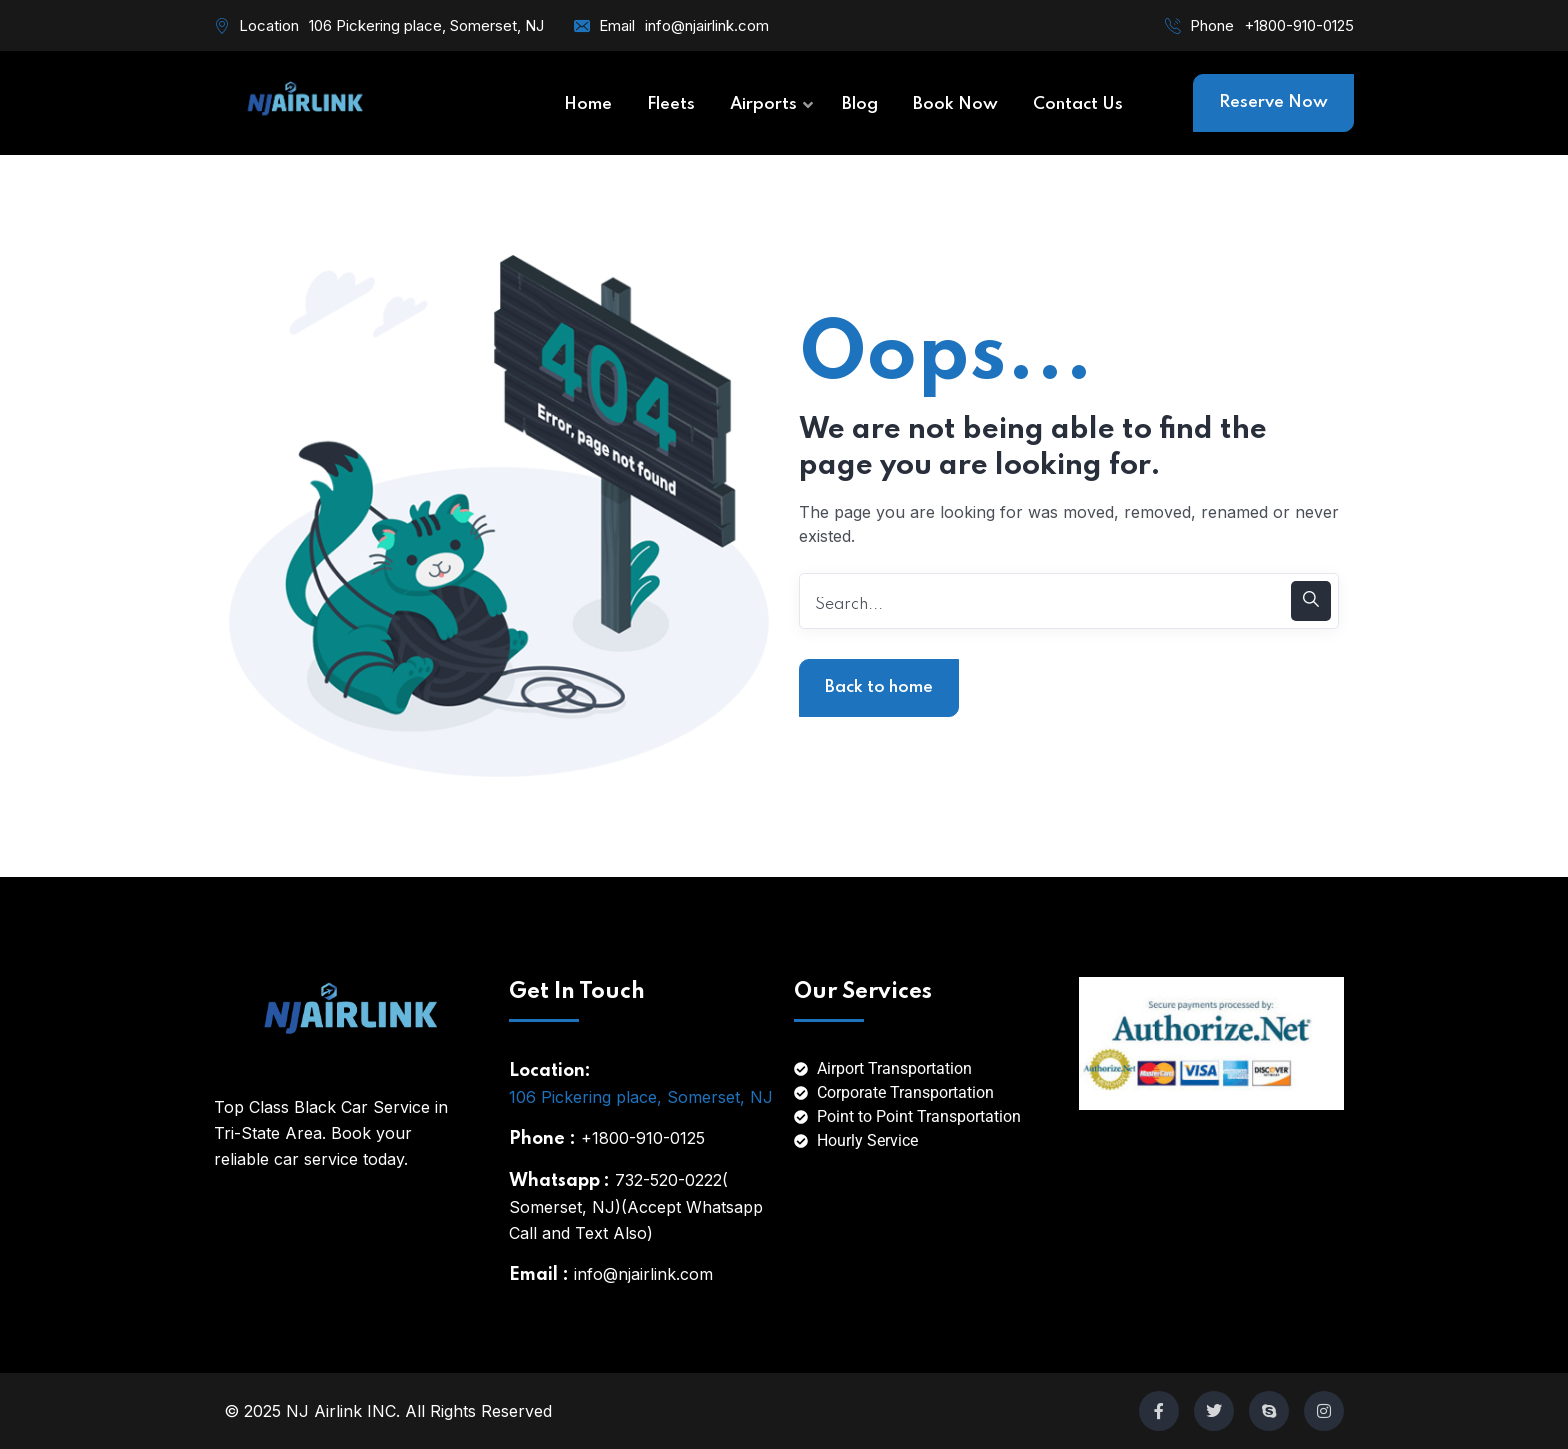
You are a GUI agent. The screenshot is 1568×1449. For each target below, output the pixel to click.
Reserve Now (1273, 102)
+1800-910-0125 (1299, 25)
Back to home (879, 687)
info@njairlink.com (707, 25)
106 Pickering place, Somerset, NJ (641, 1097)
